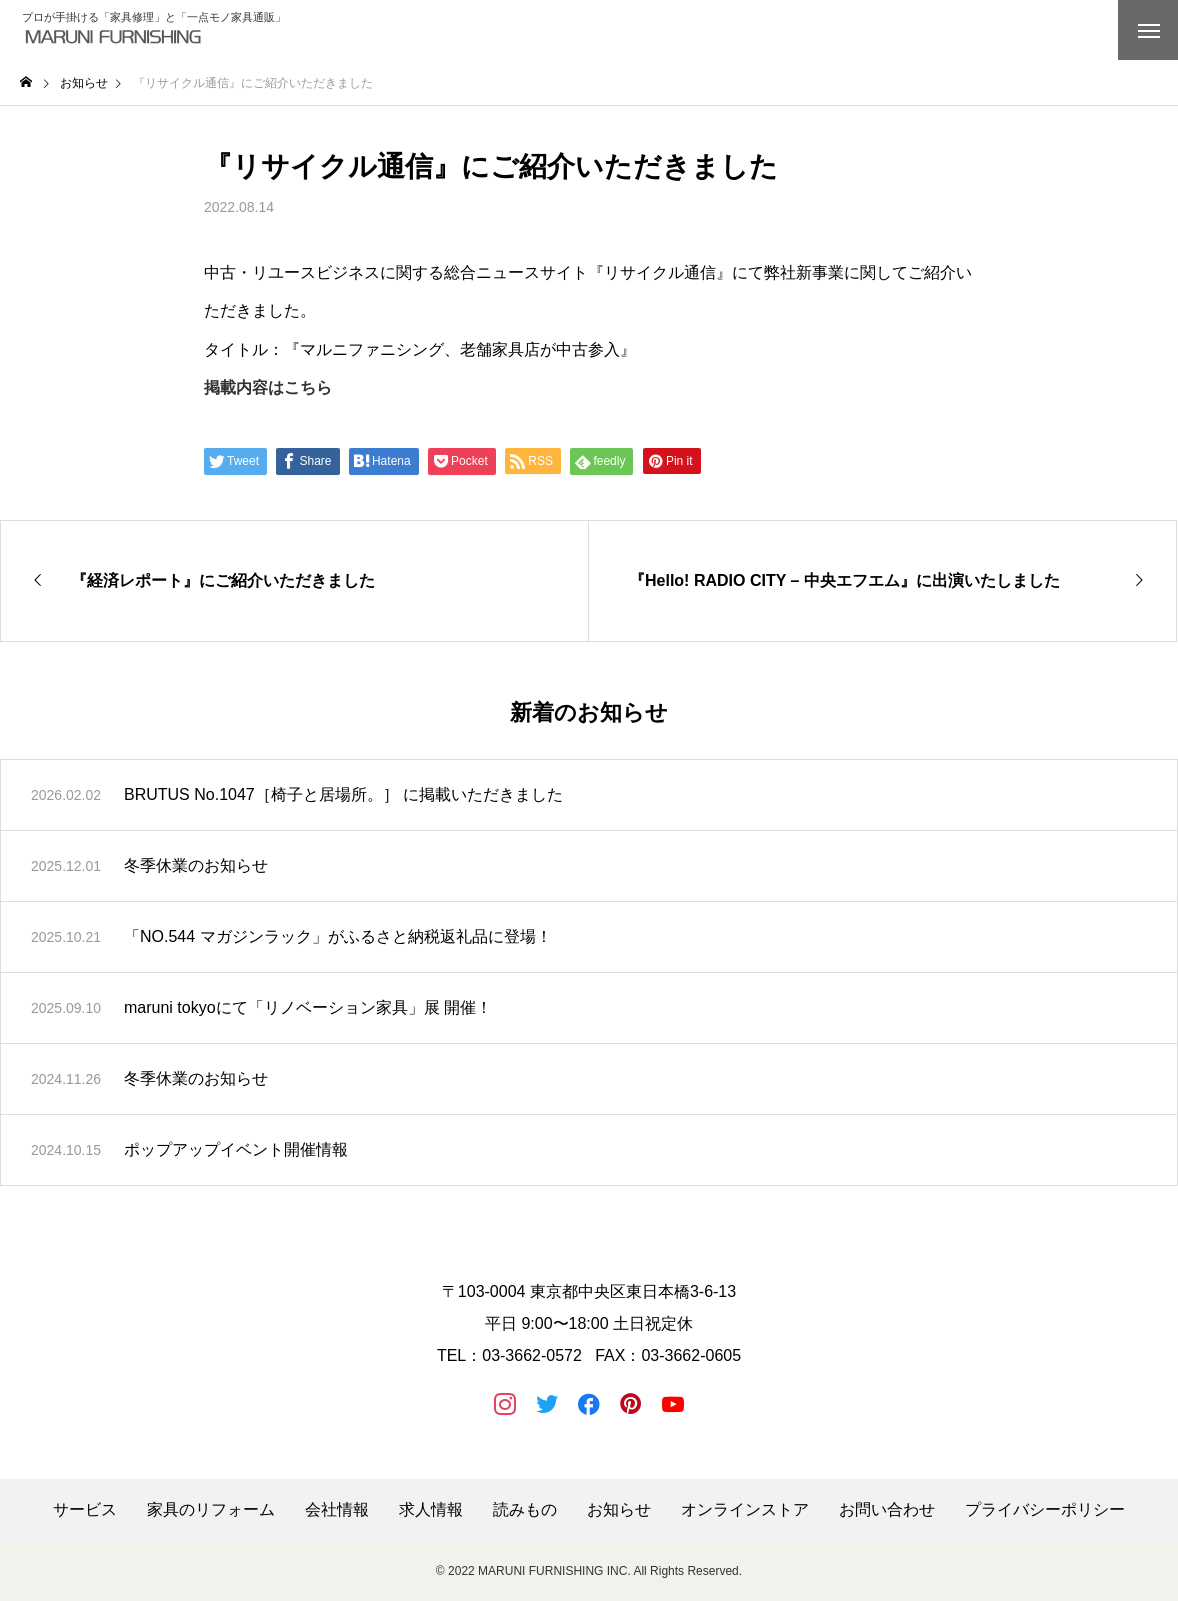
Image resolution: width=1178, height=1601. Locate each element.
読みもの (525, 1510)
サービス (85, 1510)
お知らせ (619, 1510)
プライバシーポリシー (1045, 1510)
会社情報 (337, 1510)
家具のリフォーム (211, 1510)
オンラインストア (745, 1510)
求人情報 (431, 1510)
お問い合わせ (887, 1510)
